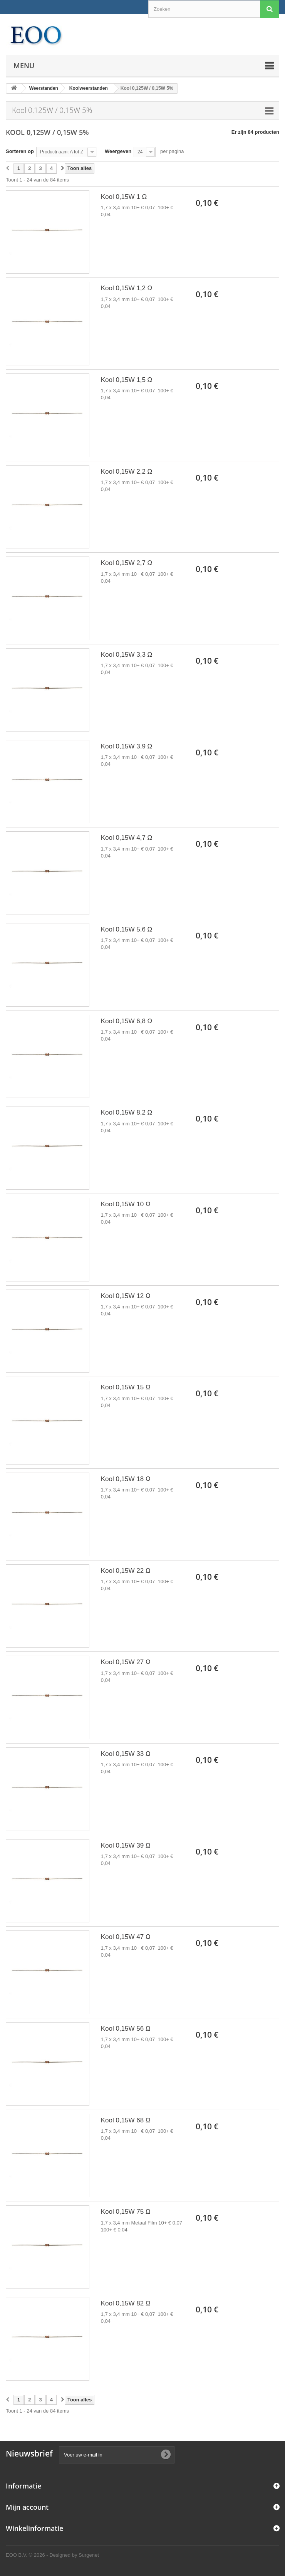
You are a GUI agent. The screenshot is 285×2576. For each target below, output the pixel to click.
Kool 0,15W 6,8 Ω (127, 1021)
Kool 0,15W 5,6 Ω (127, 929)
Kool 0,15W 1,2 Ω (127, 288)
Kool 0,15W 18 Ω (126, 1479)
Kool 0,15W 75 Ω (126, 2211)
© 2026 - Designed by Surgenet (64, 2555)
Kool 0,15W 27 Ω (126, 1662)
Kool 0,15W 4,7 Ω (127, 837)
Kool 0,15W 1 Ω (124, 196)
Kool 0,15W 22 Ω (126, 1570)
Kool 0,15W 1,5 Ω (127, 379)
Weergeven (118, 151)
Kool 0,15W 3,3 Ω (127, 654)
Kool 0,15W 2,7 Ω (127, 563)
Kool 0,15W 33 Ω (126, 1753)
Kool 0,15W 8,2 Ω (127, 1112)
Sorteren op (20, 151)
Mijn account (27, 2507)
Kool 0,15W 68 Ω (126, 2120)
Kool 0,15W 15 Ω (126, 1387)
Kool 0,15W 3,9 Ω (127, 746)
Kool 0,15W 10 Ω (126, 1204)
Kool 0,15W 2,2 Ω (127, 471)
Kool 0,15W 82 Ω (126, 2303)
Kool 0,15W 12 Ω (126, 1296)
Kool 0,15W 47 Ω (126, 1936)
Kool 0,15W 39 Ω (126, 1845)
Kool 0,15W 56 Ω (126, 2028)
